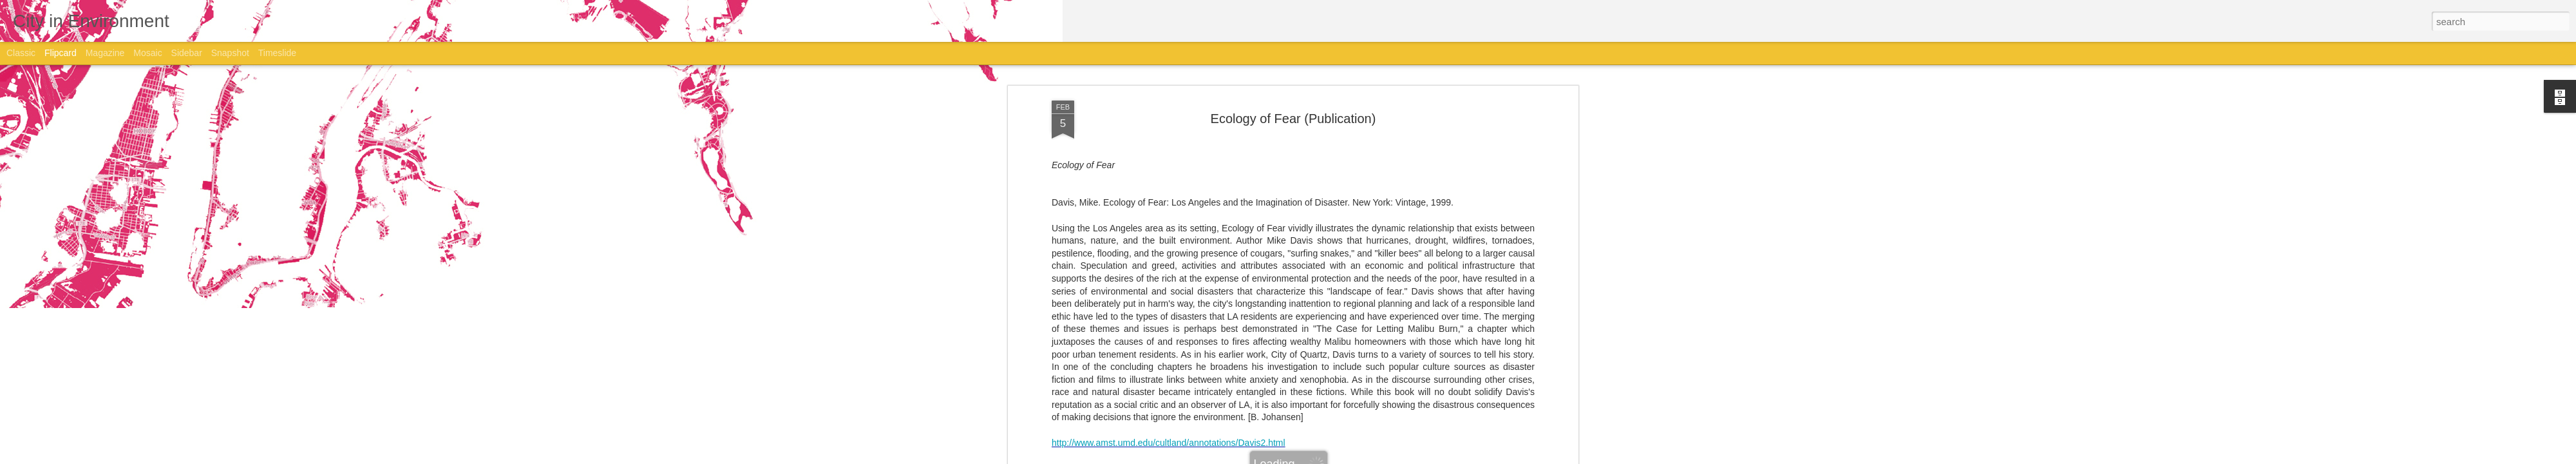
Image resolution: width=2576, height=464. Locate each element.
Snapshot (230, 53)
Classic (20, 53)
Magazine (105, 53)
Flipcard (60, 53)
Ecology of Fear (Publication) (1293, 117)
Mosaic (147, 53)
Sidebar (186, 53)
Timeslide (277, 53)
